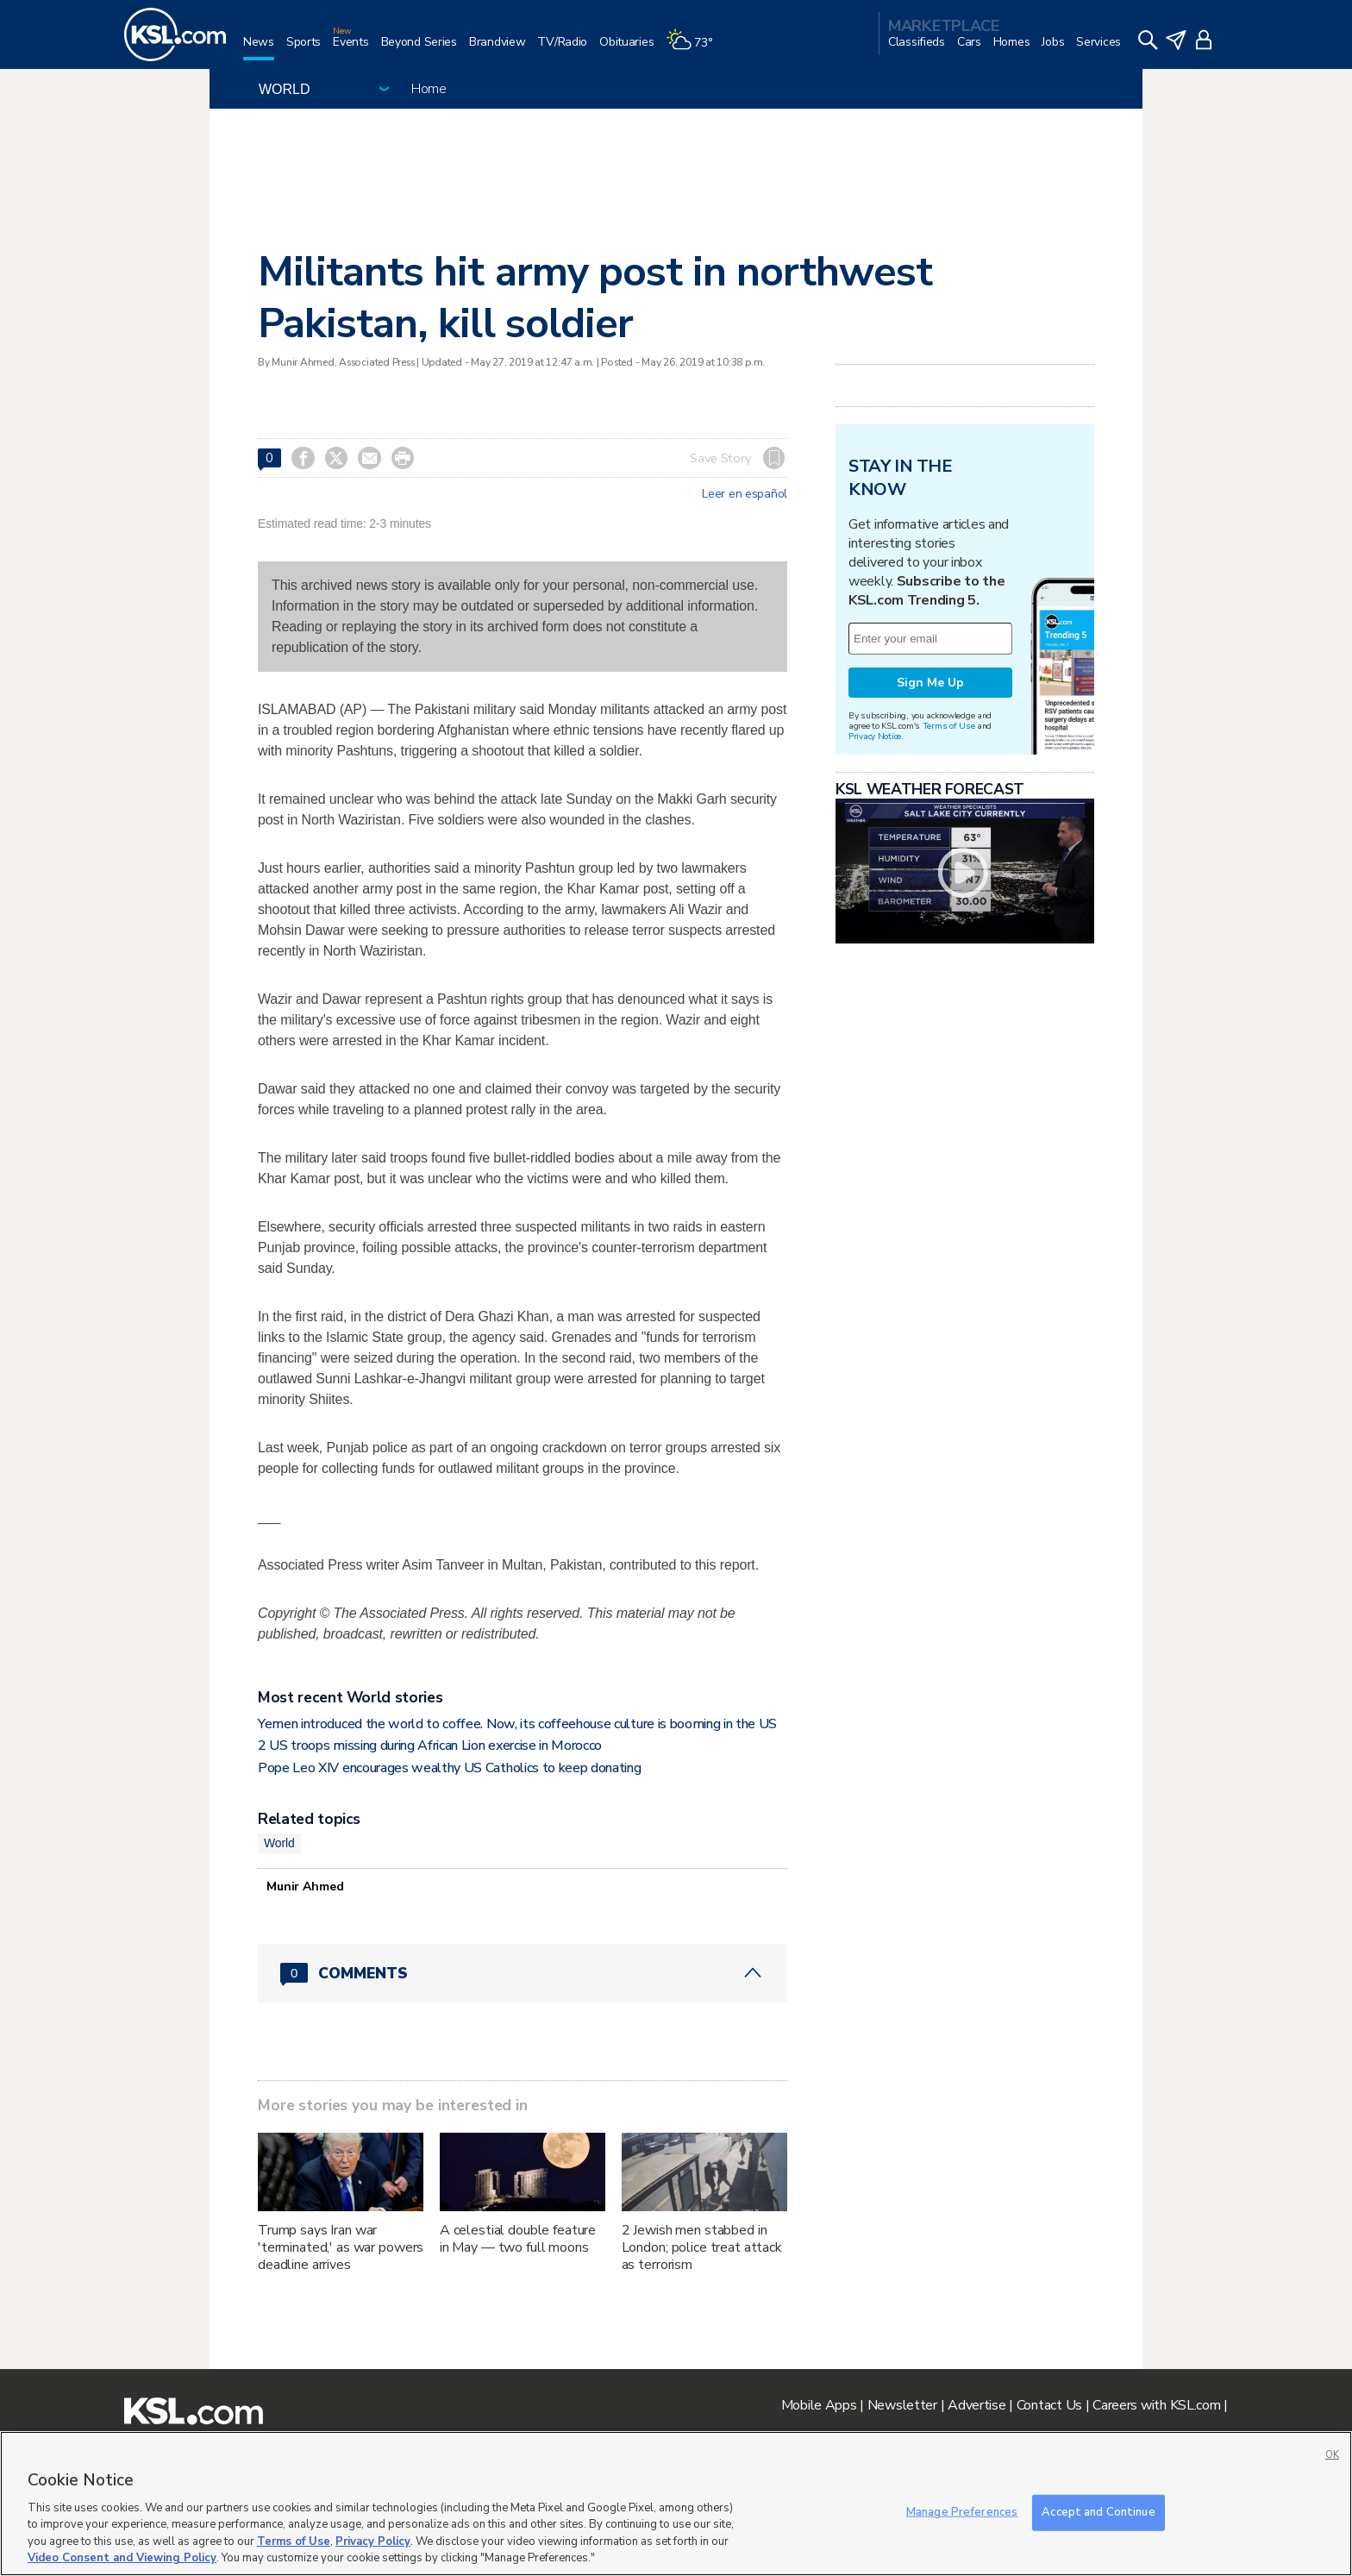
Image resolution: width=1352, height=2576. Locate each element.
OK (1332, 2454)
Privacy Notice (874, 736)
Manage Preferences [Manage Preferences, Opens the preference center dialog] (961, 2512)
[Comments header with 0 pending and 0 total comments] (522, 1973)
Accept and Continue (1098, 2512)
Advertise (976, 2405)
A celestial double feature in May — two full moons (518, 2239)
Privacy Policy (372, 2541)
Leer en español (744, 494)
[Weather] (695, 48)
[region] (676, 2503)
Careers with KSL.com (1156, 2405)
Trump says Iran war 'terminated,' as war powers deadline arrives (340, 2247)
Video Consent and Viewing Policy (122, 2558)
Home (429, 88)
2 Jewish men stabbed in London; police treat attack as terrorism (702, 2247)
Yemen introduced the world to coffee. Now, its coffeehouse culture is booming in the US (517, 1723)
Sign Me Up (930, 682)
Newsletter (902, 2405)
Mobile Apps (819, 2405)
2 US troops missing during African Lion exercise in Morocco (430, 1745)
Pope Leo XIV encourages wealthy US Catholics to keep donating (449, 1767)
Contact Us (1049, 2405)
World (279, 1843)
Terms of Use (949, 725)
